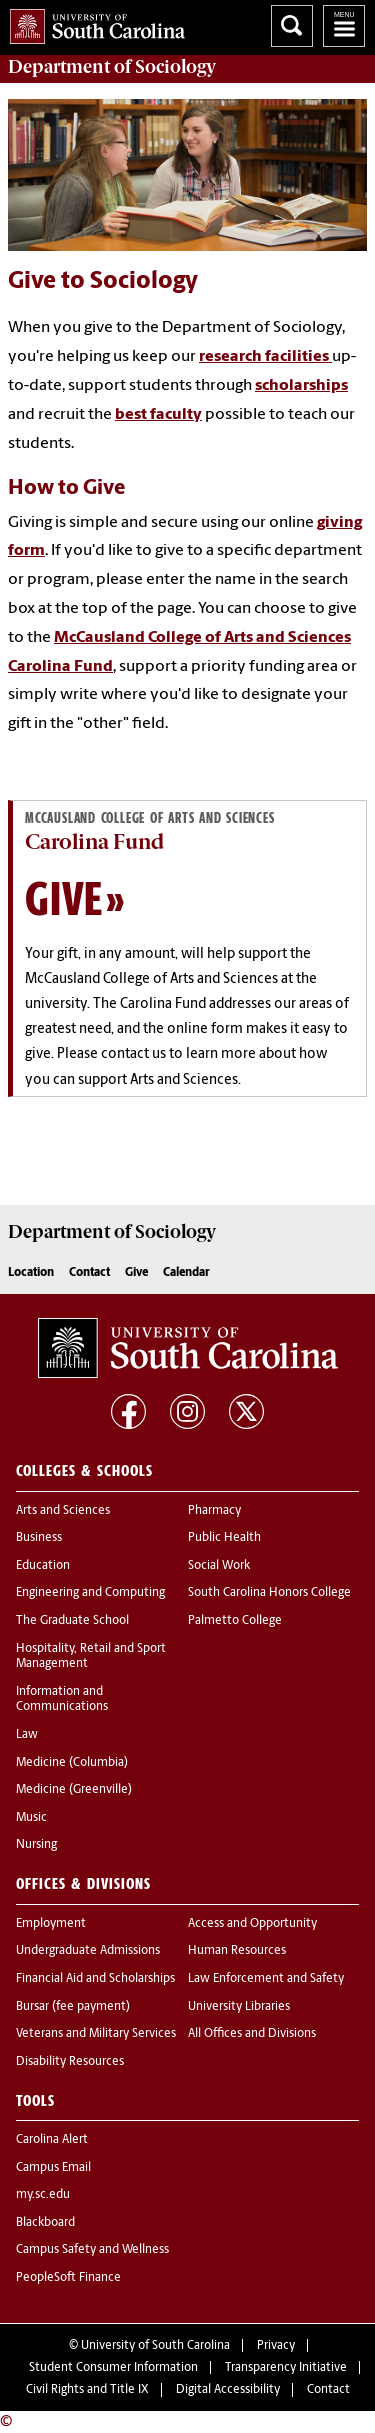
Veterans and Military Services (96, 2034)
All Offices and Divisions (252, 2034)
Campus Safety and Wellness (92, 2250)
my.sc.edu (43, 2195)
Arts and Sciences (63, 1511)
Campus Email (53, 2168)
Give (64, 898)
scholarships (301, 386)
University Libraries (239, 2007)
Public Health (224, 1538)
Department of (112, 67)
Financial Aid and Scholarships (95, 1979)
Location (31, 1273)
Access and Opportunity (252, 1924)
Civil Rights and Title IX (87, 2390)
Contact (89, 1273)
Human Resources (237, 1951)
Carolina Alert (52, 2140)
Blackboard (45, 2223)
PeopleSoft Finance (68, 2278)
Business (39, 1538)
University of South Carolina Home (92, 22)
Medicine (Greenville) (74, 1790)
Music (31, 1818)
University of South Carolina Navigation (344, 26)
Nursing (36, 1845)
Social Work (219, 1566)
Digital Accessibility (228, 2390)
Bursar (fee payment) (73, 2007)
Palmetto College (235, 1621)
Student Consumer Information (113, 2368)
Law (27, 1735)
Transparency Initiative (286, 2368)
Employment (51, 1924)
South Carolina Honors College (269, 1593)
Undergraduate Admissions (88, 1951)
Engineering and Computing (90, 1593)
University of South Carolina (155, 2346)
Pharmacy (214, 1511)
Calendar (186, 1273)
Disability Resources (70, 2062)
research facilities (265, 357)
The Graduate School (72, 1621)
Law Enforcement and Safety (266, 1979)
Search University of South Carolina (292, 26)
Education (43, 1566)
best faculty (158, 415)
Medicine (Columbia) (72, 1763)
